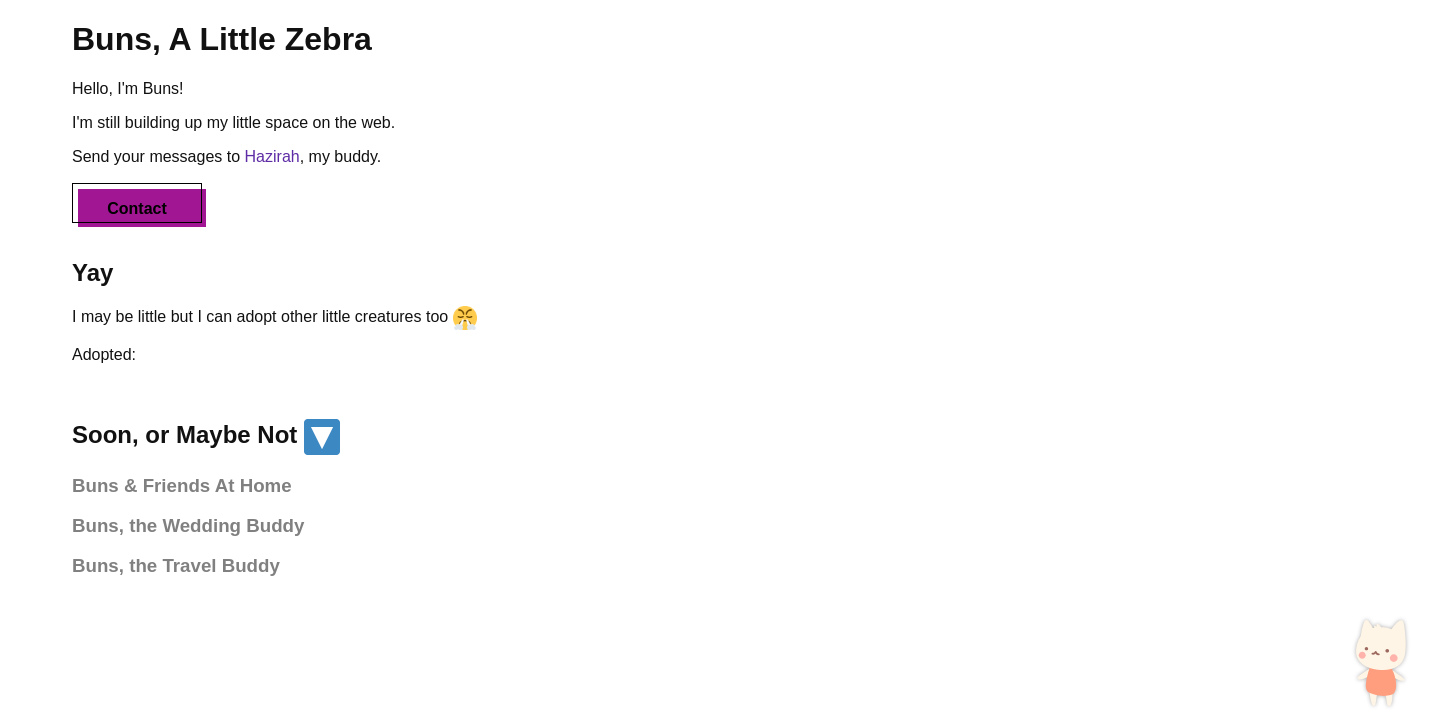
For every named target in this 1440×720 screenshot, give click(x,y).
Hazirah (272, 156)
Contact (137, 208)
